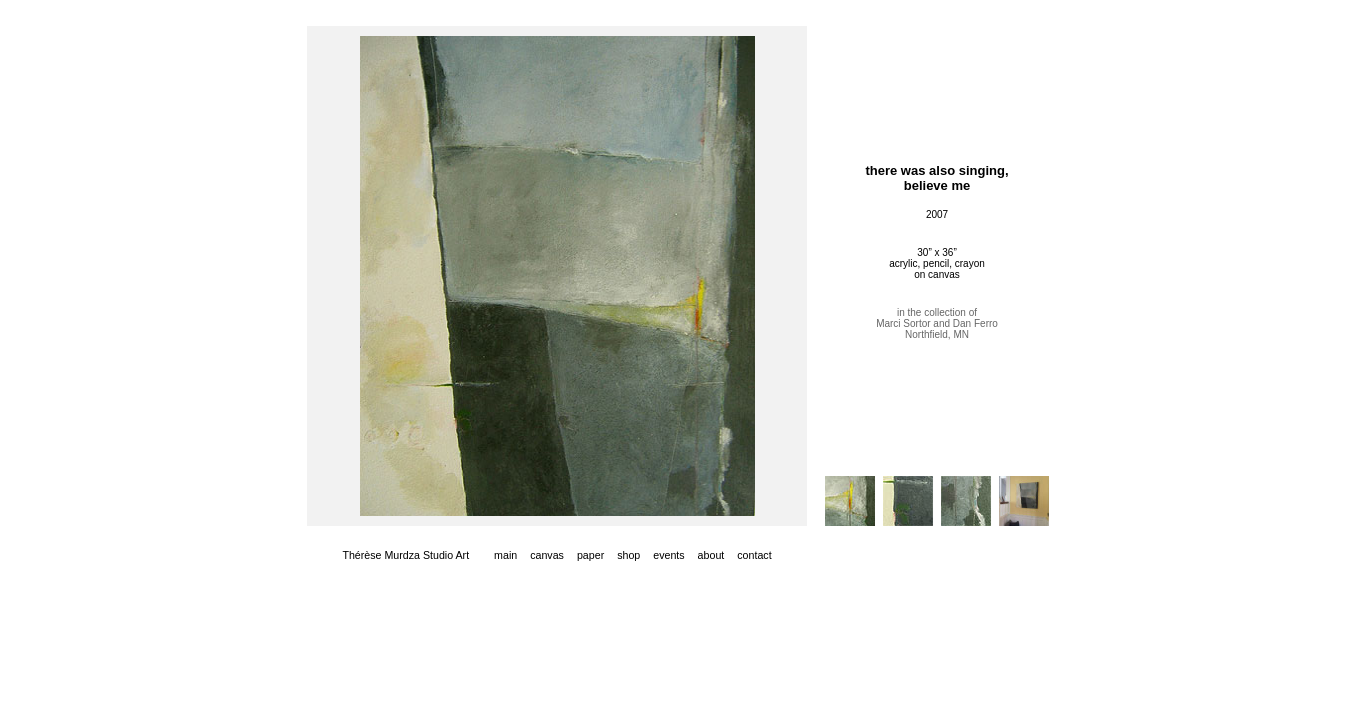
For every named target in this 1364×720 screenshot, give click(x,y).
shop (628, 555)
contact (754, 555)
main (505, 555)
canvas (547, 555)
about (711, 555)
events (668, 555)
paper (590, 555)
